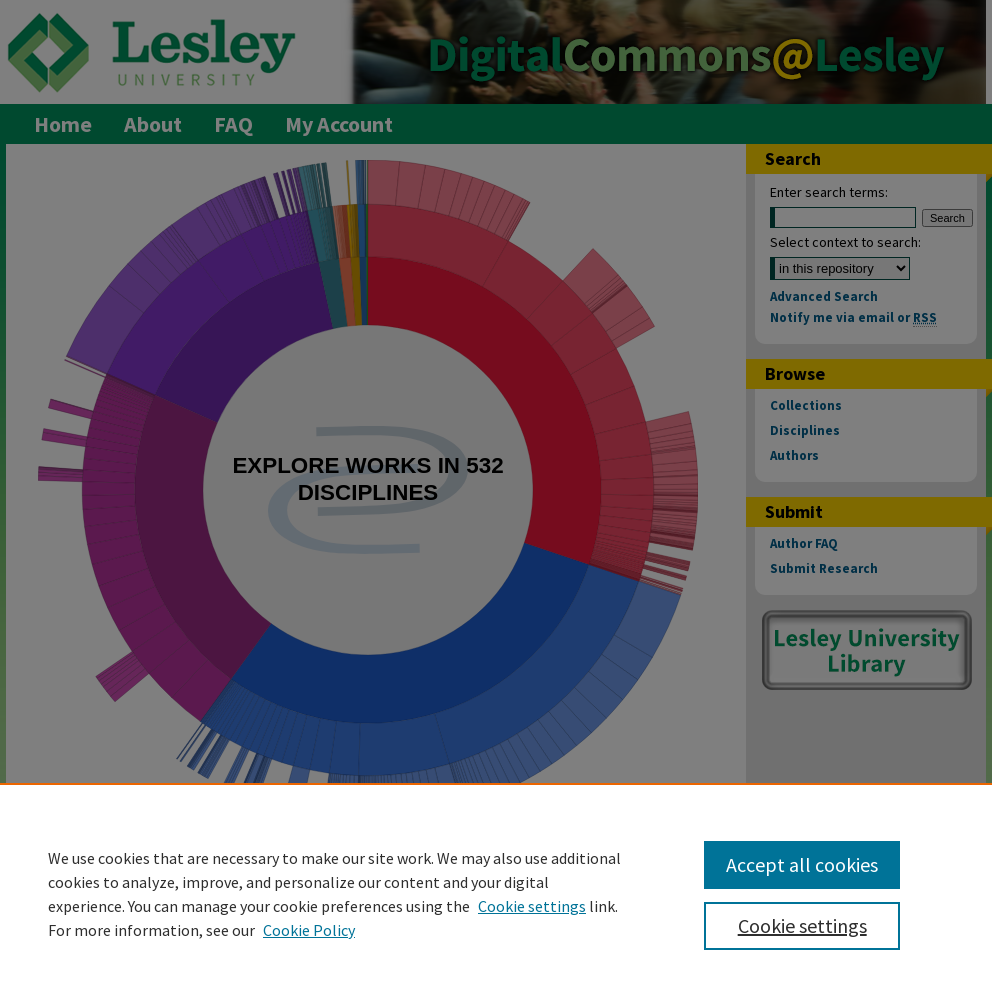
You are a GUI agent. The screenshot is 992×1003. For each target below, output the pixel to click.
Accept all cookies (802, 864)
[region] (496, 893)
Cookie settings (532, 906)
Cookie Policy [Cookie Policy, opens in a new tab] (309, 930)
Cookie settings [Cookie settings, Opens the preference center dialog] (802, 925)
